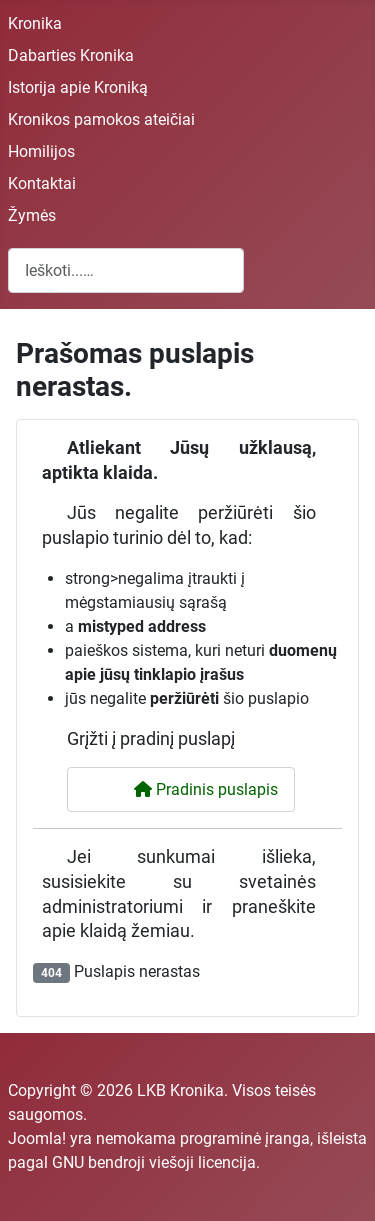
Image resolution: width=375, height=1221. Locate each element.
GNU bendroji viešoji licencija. (156, 1162)
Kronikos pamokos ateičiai (101, 119)
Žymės (32, 215)
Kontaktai (42, 183)
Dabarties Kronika (71, 55)
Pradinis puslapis (193, 789)
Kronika (35, 23)
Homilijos (41, 151)
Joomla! (37, 1138)
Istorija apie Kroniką (78, 87)
